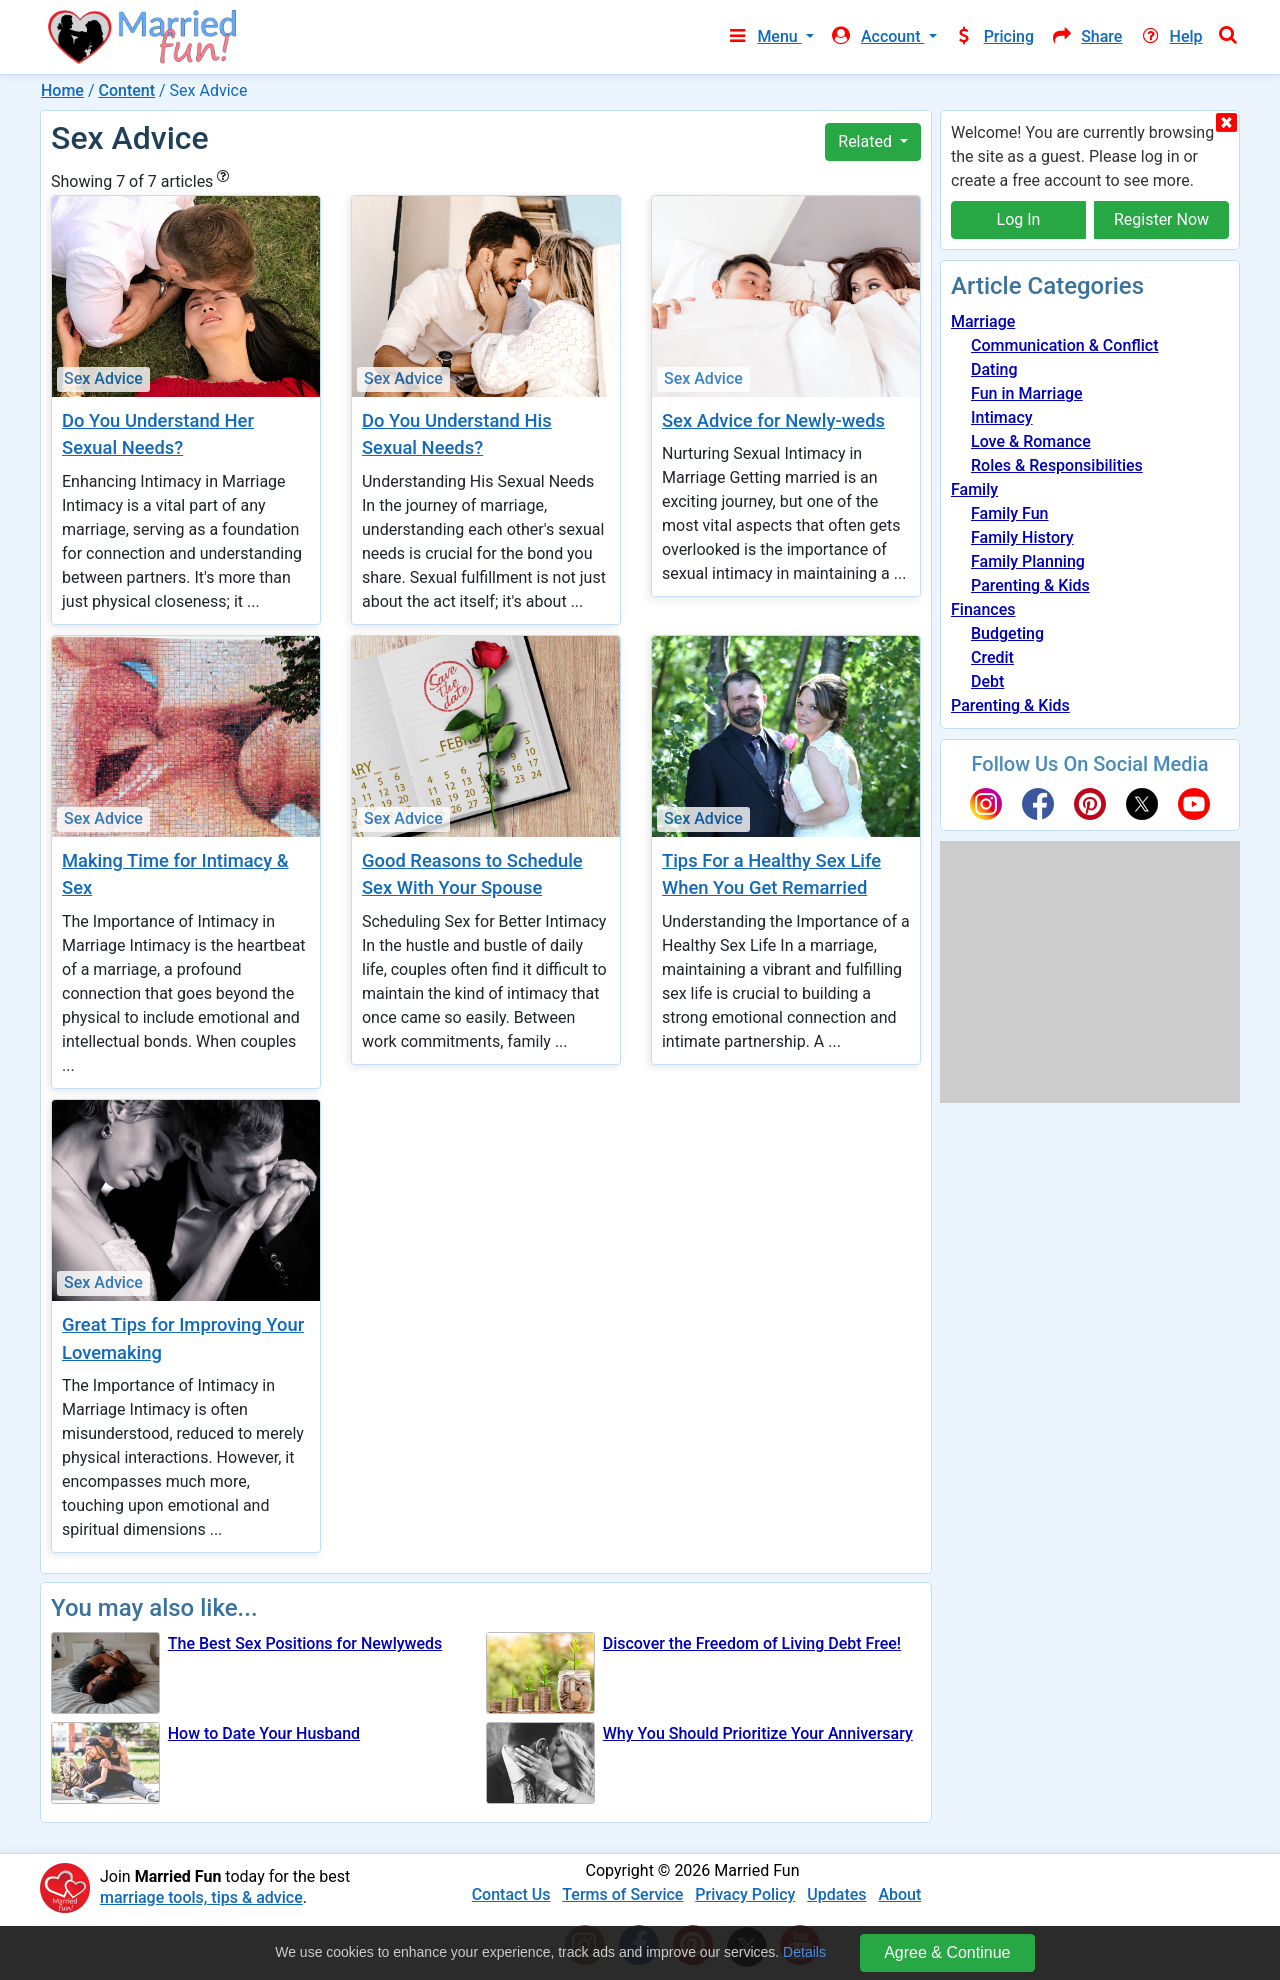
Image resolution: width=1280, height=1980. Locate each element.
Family (974, 489)
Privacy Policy (745, 1894)
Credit (992, 657)
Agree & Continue (947, 1952)
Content (126, 90)
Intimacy (1002, 417)
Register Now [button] (1161, 219)
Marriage (983, 321)
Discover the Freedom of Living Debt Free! (752, 1643)
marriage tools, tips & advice (201, 1897)
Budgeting (1007, 633)
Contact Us (511, 1894)
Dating (994, 369)
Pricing (994, 36)
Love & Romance (1031, 441)
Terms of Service (622, 1894)
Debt (987, 681)
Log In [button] (1019, 219)
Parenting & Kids (1030, 585)
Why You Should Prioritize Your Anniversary (758, 1733)
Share (1086, 36)
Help (1170, 36)
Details (804, 1952)
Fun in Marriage (1027, 393)
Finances (983, 609)
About (899, 1894)
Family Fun (1010, 513)
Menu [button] (763, 36)
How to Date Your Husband (264, 1733)
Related (867, 141)
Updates (836, 1894)
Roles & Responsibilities (1057, 465)
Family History (1022, 537)
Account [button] (877, 36)
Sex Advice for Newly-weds (773, 420)
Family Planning (1028, 561)
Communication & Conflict (1065, 345)
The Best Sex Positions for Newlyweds (305, 1643)
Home (62, 90)
